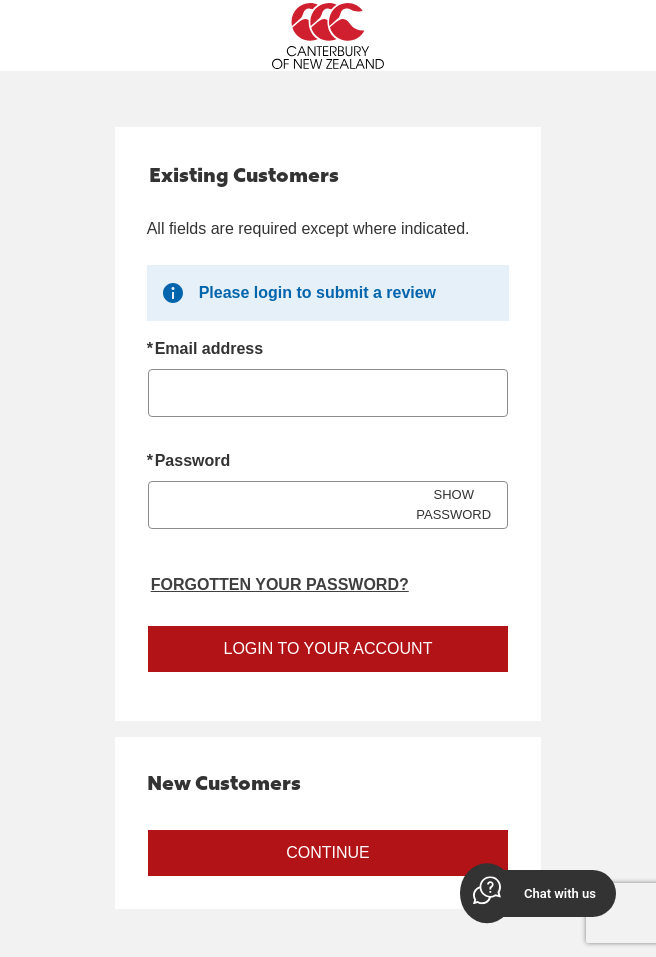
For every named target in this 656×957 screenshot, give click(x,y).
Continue (328, 852)
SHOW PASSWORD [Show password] (453, 504)
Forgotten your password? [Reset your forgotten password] (280, 584)
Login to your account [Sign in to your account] (328, 648)
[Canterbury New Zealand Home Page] (328, 36)
